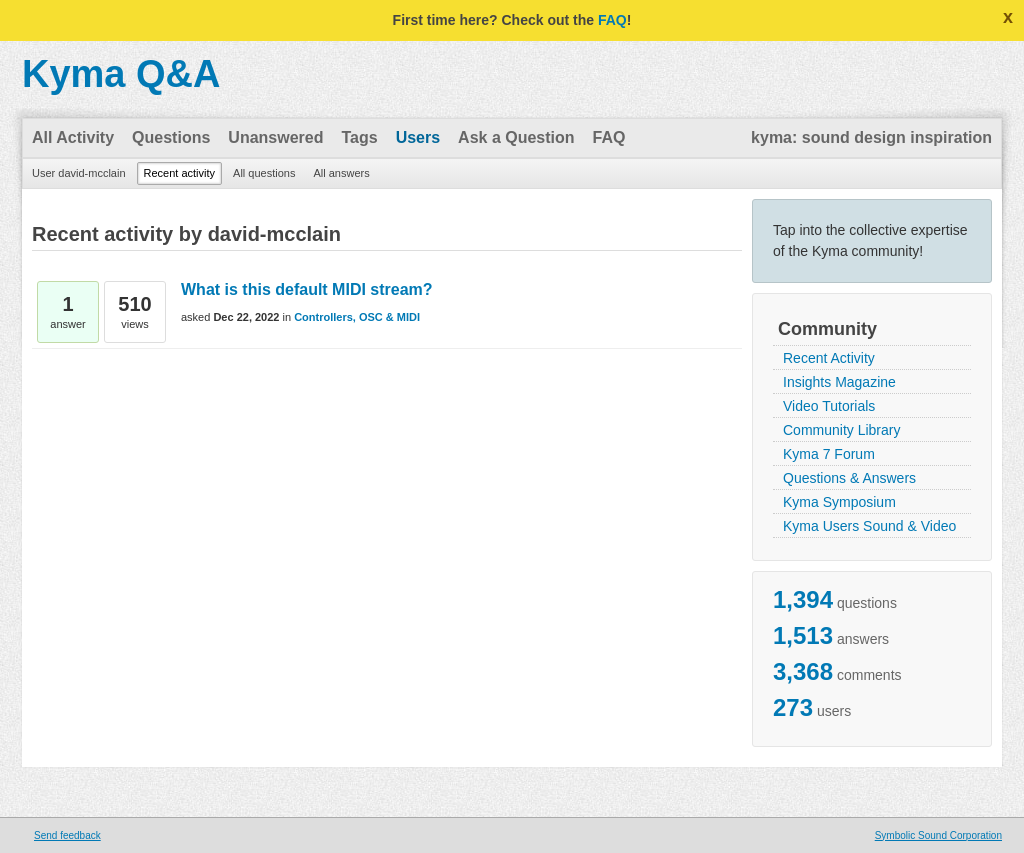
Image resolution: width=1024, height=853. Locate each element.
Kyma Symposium (839, 502)
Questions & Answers (849, 478)
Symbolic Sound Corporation (938, 835)
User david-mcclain (79, 173)
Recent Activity (829, 358)
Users (418, 137)
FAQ (612, 20)
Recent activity (180, 173)
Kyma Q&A (121, 74)
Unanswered (275, 137)
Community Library (841, 430)
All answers (341, 173)
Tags (359, 137)
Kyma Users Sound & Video (869, 526)
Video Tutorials (829, 406)
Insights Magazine (839, 382)
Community (827, 329)
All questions (264, 173)
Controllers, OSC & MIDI (357, 317)
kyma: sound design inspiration (871, 137)
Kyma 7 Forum (829, 454)
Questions (171, 137)
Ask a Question (516, 137)
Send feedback (67, 835)
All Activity (73, 137)
